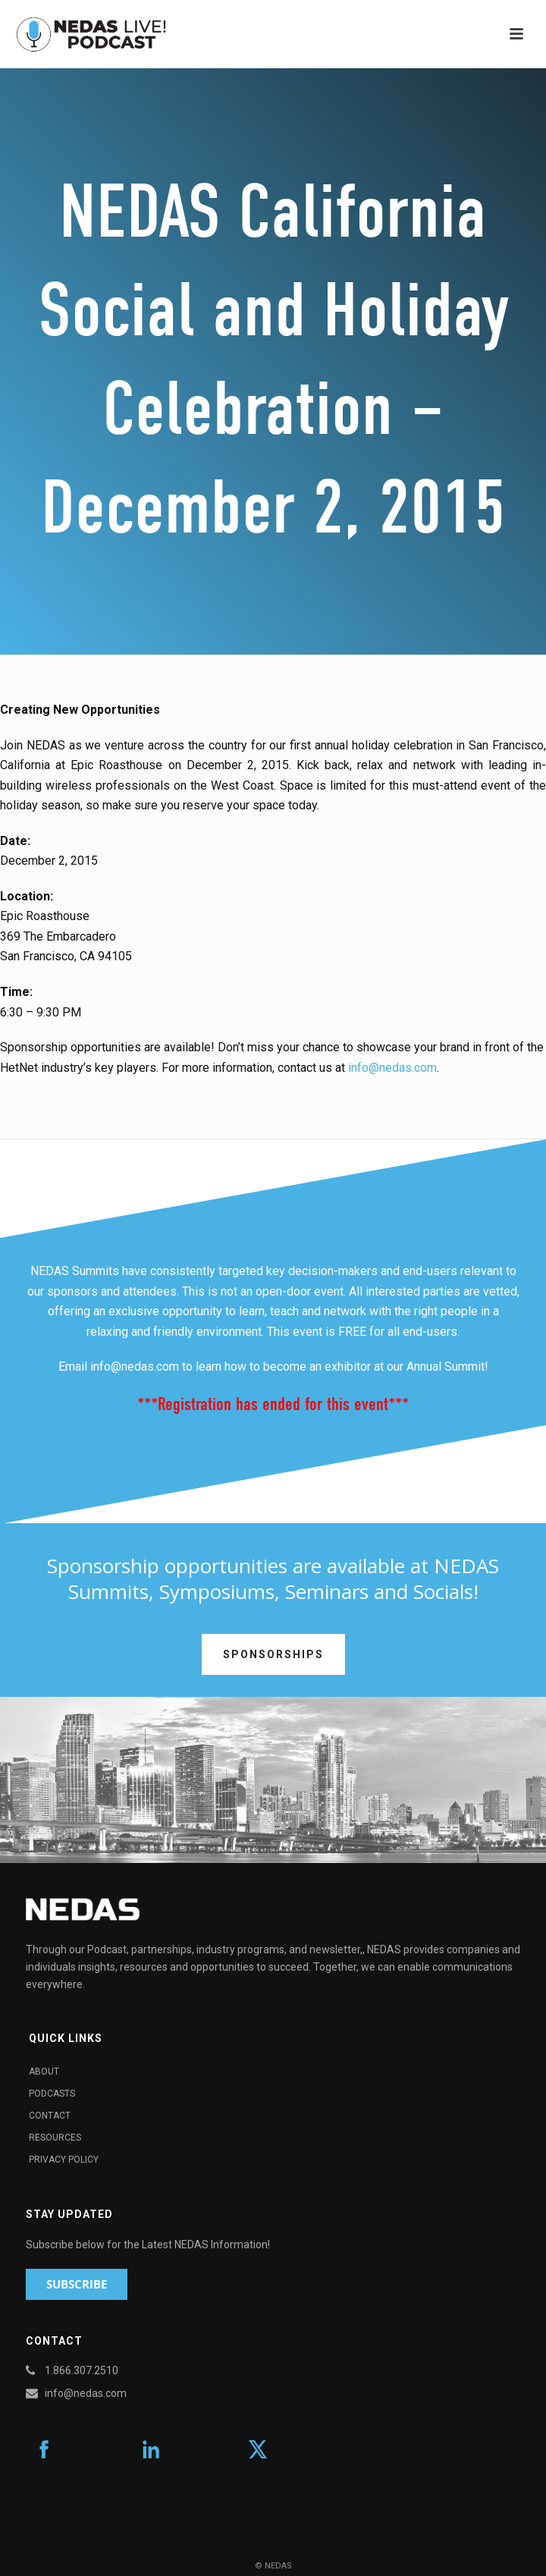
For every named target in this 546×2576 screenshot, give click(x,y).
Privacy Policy (64, 2159)
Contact (50, 2115)
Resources (55, 2137)
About (44, 2071)
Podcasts (52, 2093)
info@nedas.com (392, 1067)
